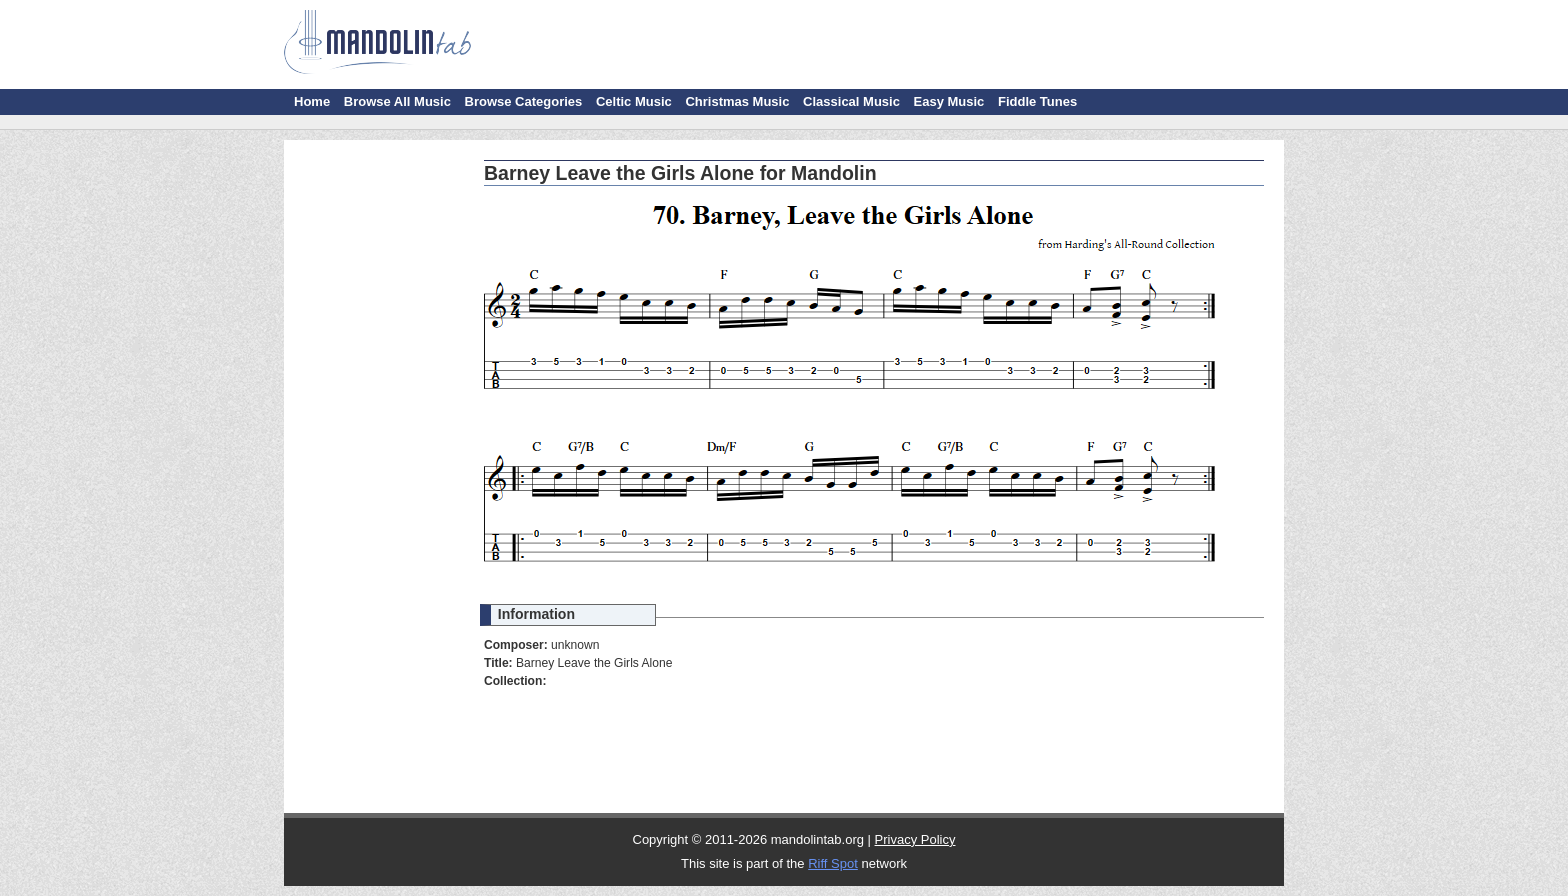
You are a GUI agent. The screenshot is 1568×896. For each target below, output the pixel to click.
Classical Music (851, 101)
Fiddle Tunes (1037, 101)
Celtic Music (634, 101)
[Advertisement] (379, 450)
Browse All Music (397, 101)
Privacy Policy (915, 839)
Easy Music (949, 101)
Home (312, 101)
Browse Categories (524, 101)
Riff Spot (833, 863)
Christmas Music (737, 101)
